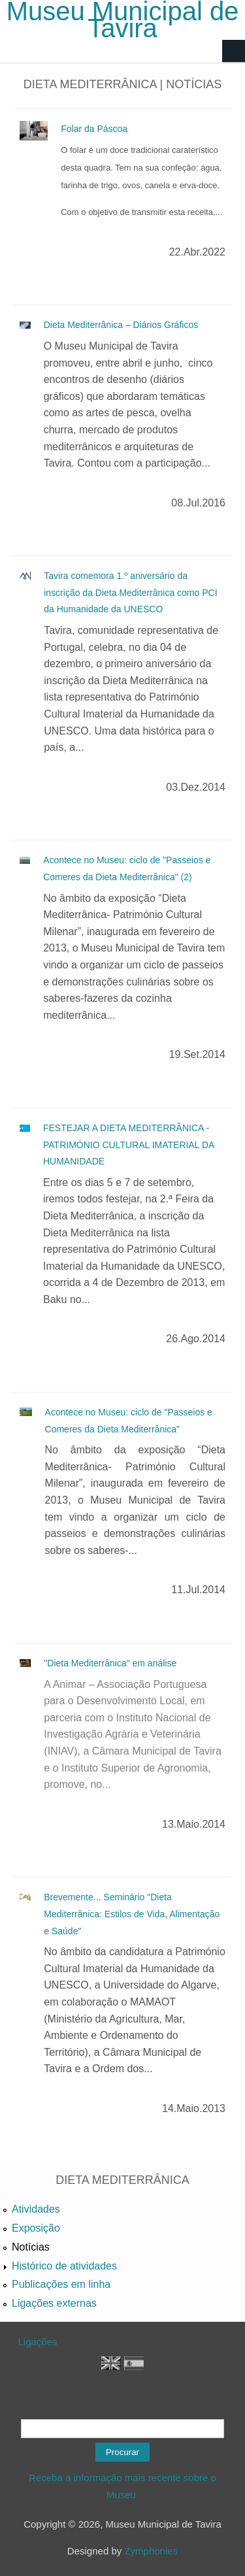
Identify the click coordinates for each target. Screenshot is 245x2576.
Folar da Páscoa (94, 129)
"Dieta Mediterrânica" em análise (110, 1663)
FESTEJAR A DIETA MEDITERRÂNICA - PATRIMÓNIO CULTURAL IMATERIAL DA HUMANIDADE (128, 1144)
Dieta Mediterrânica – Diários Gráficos (121, 325)
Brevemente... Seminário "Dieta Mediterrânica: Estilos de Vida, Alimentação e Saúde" (132, 1914)
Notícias (31, 2247)
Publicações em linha (61, 2284)
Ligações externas (54, 2303)
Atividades (36, 2209)
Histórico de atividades (64, 2265)
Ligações (37, 2341)
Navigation (233, 51)
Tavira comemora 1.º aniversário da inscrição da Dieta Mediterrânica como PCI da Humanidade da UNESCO (130, 592)
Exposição (36, 2228)
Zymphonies (151, 2550)
